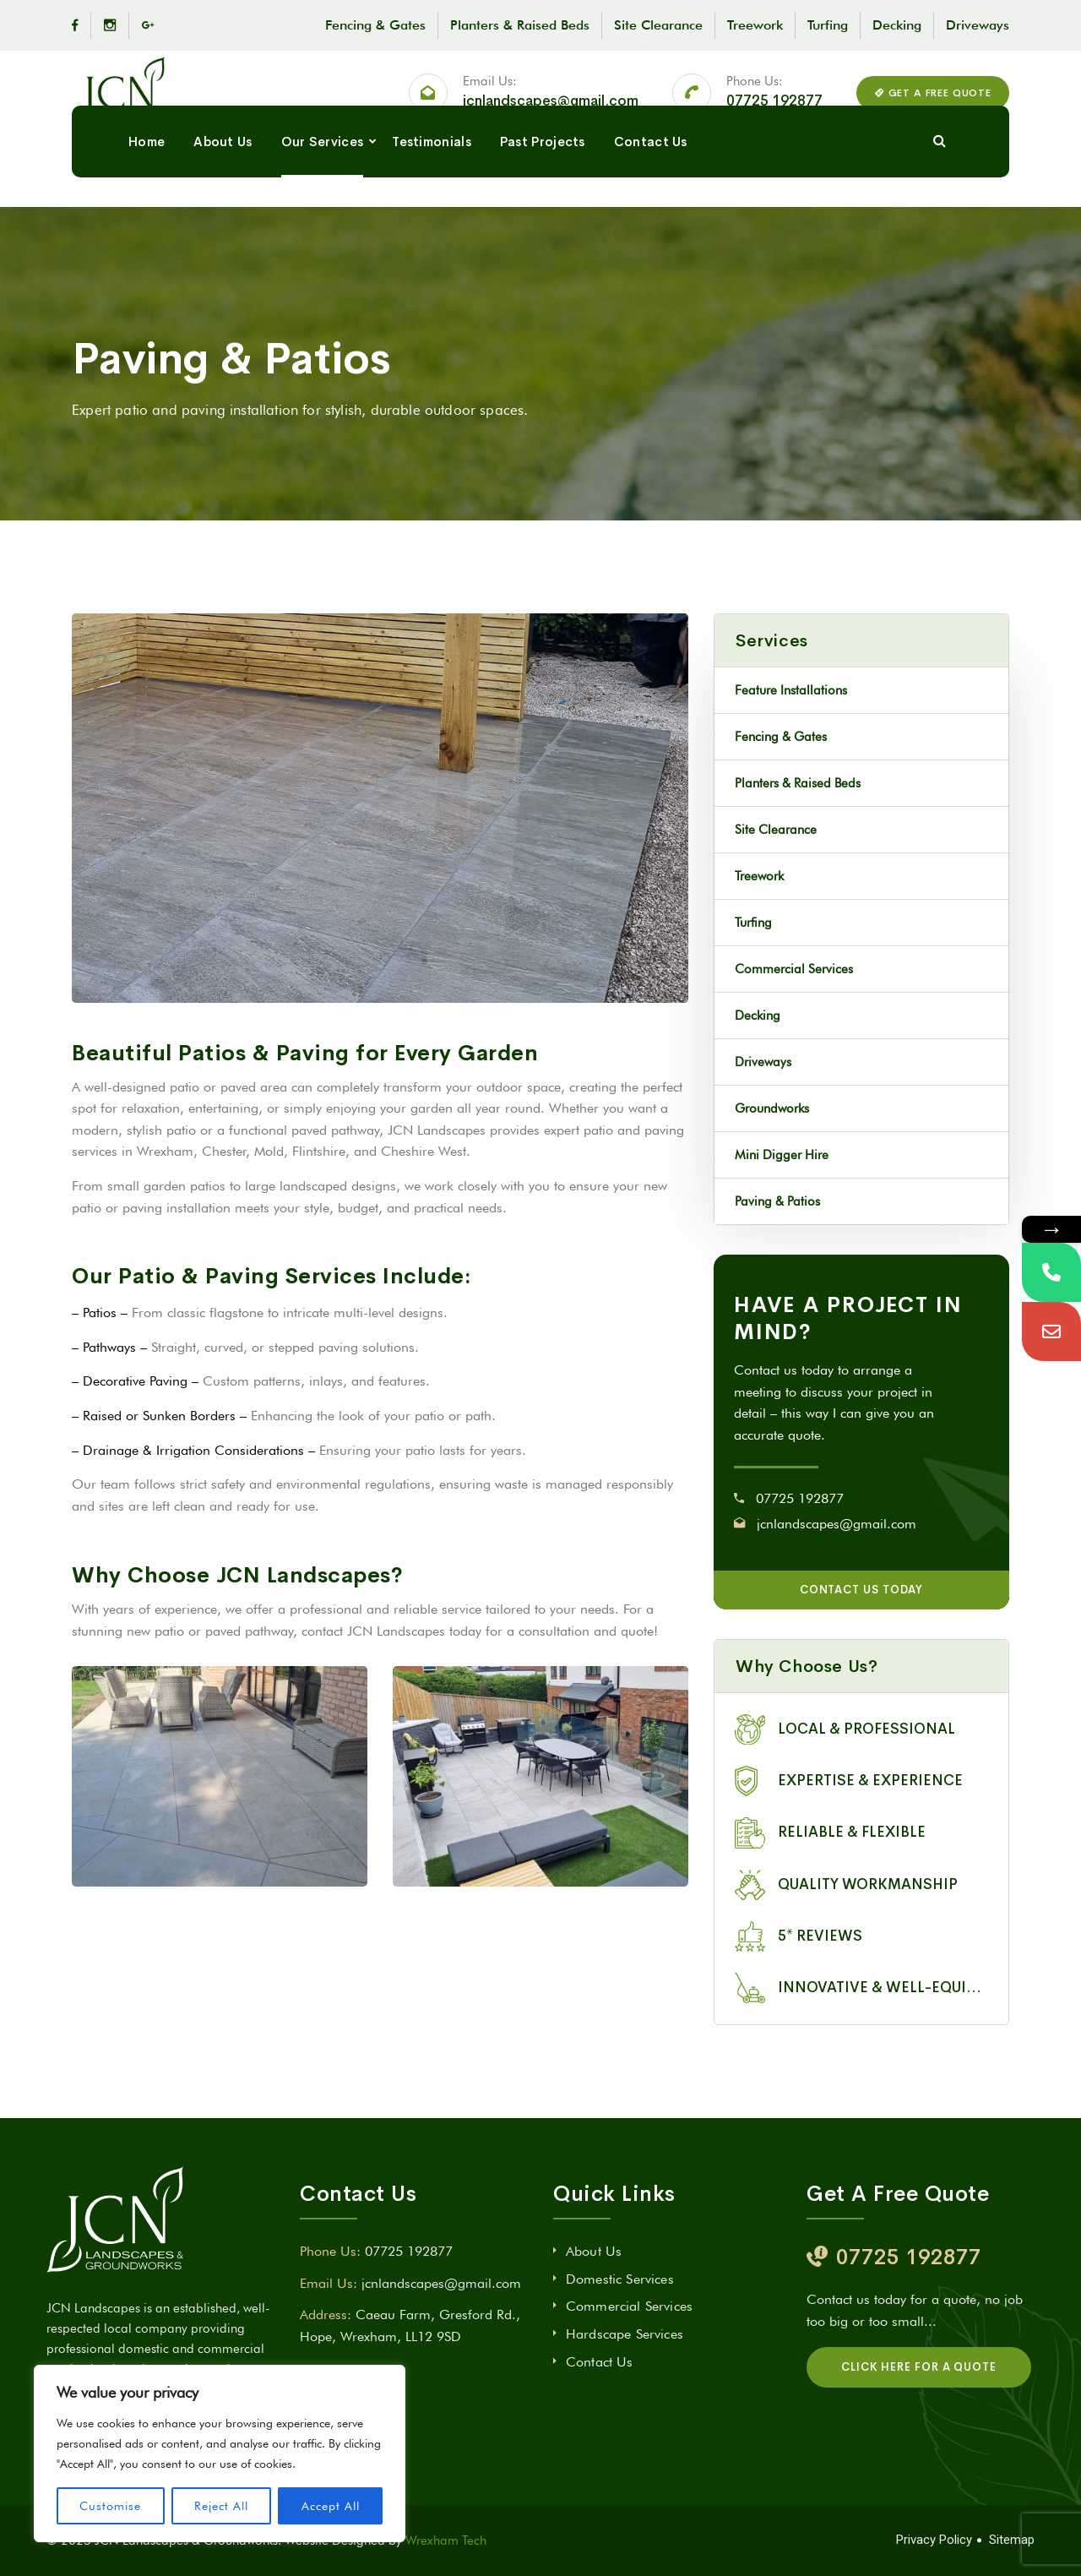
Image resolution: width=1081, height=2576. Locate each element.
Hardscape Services (624, 2334)
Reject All (221, 2506)
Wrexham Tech (445, 2540)
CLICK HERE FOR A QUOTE (919, 2367)
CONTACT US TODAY (862, 1589)
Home (146, 201)
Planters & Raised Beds (519, 25)
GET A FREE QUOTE (932, 107)
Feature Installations (791, 690)
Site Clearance (658, 25)
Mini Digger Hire (781, 1155)
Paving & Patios (777, 1201)
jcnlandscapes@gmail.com (550, 116)
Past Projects (542, 201)
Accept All (330, 2506)
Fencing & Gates (375, 25)
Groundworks (772, 1108)
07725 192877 (774, 116)
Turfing (827, 25)
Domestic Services (620, 2279)
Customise (110, 2506)
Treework (755, 25)
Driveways (977, 25)
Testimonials (431, 201)
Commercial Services (794, 969)
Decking (896, 25)
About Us (222, 201)
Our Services (322, 201)
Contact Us (650, 201)
